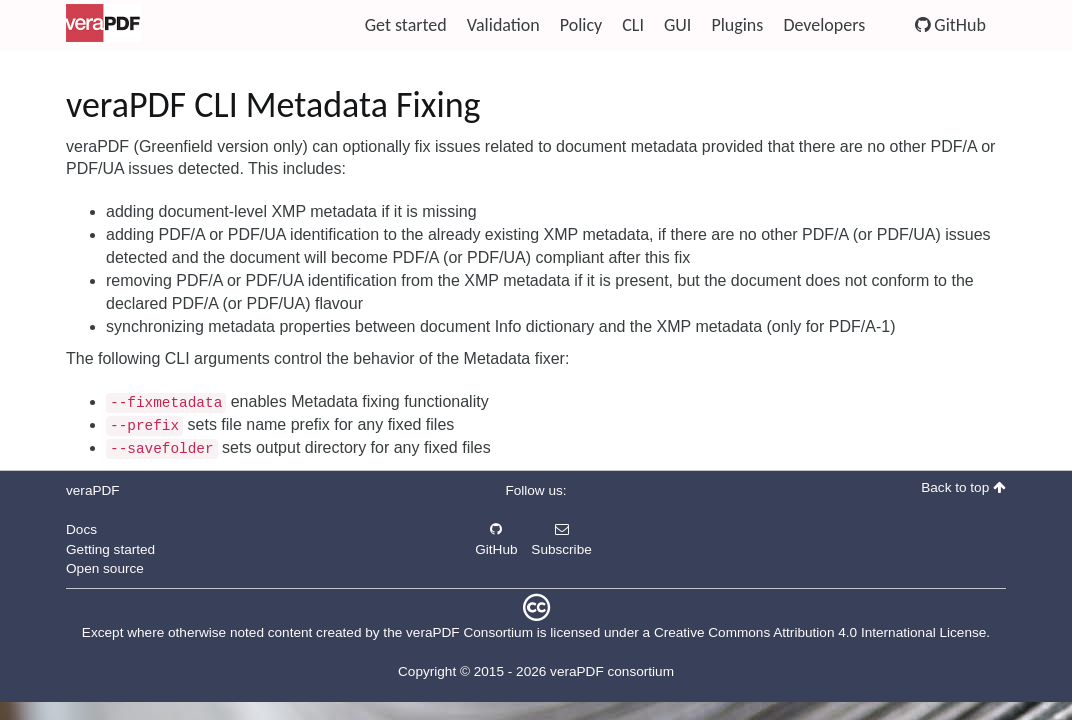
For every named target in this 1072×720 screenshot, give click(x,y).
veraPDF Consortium (469, 632)
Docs (81, 529)
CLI (633, 25)
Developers (824, 25)
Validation (503, 25)
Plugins (737, 25)
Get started (406, 25)
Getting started (110, 549)
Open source (105, 568)
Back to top (963, 487)
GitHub (950, 25)
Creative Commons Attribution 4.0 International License (820, 632)
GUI (677, 25)
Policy (581, 25)
